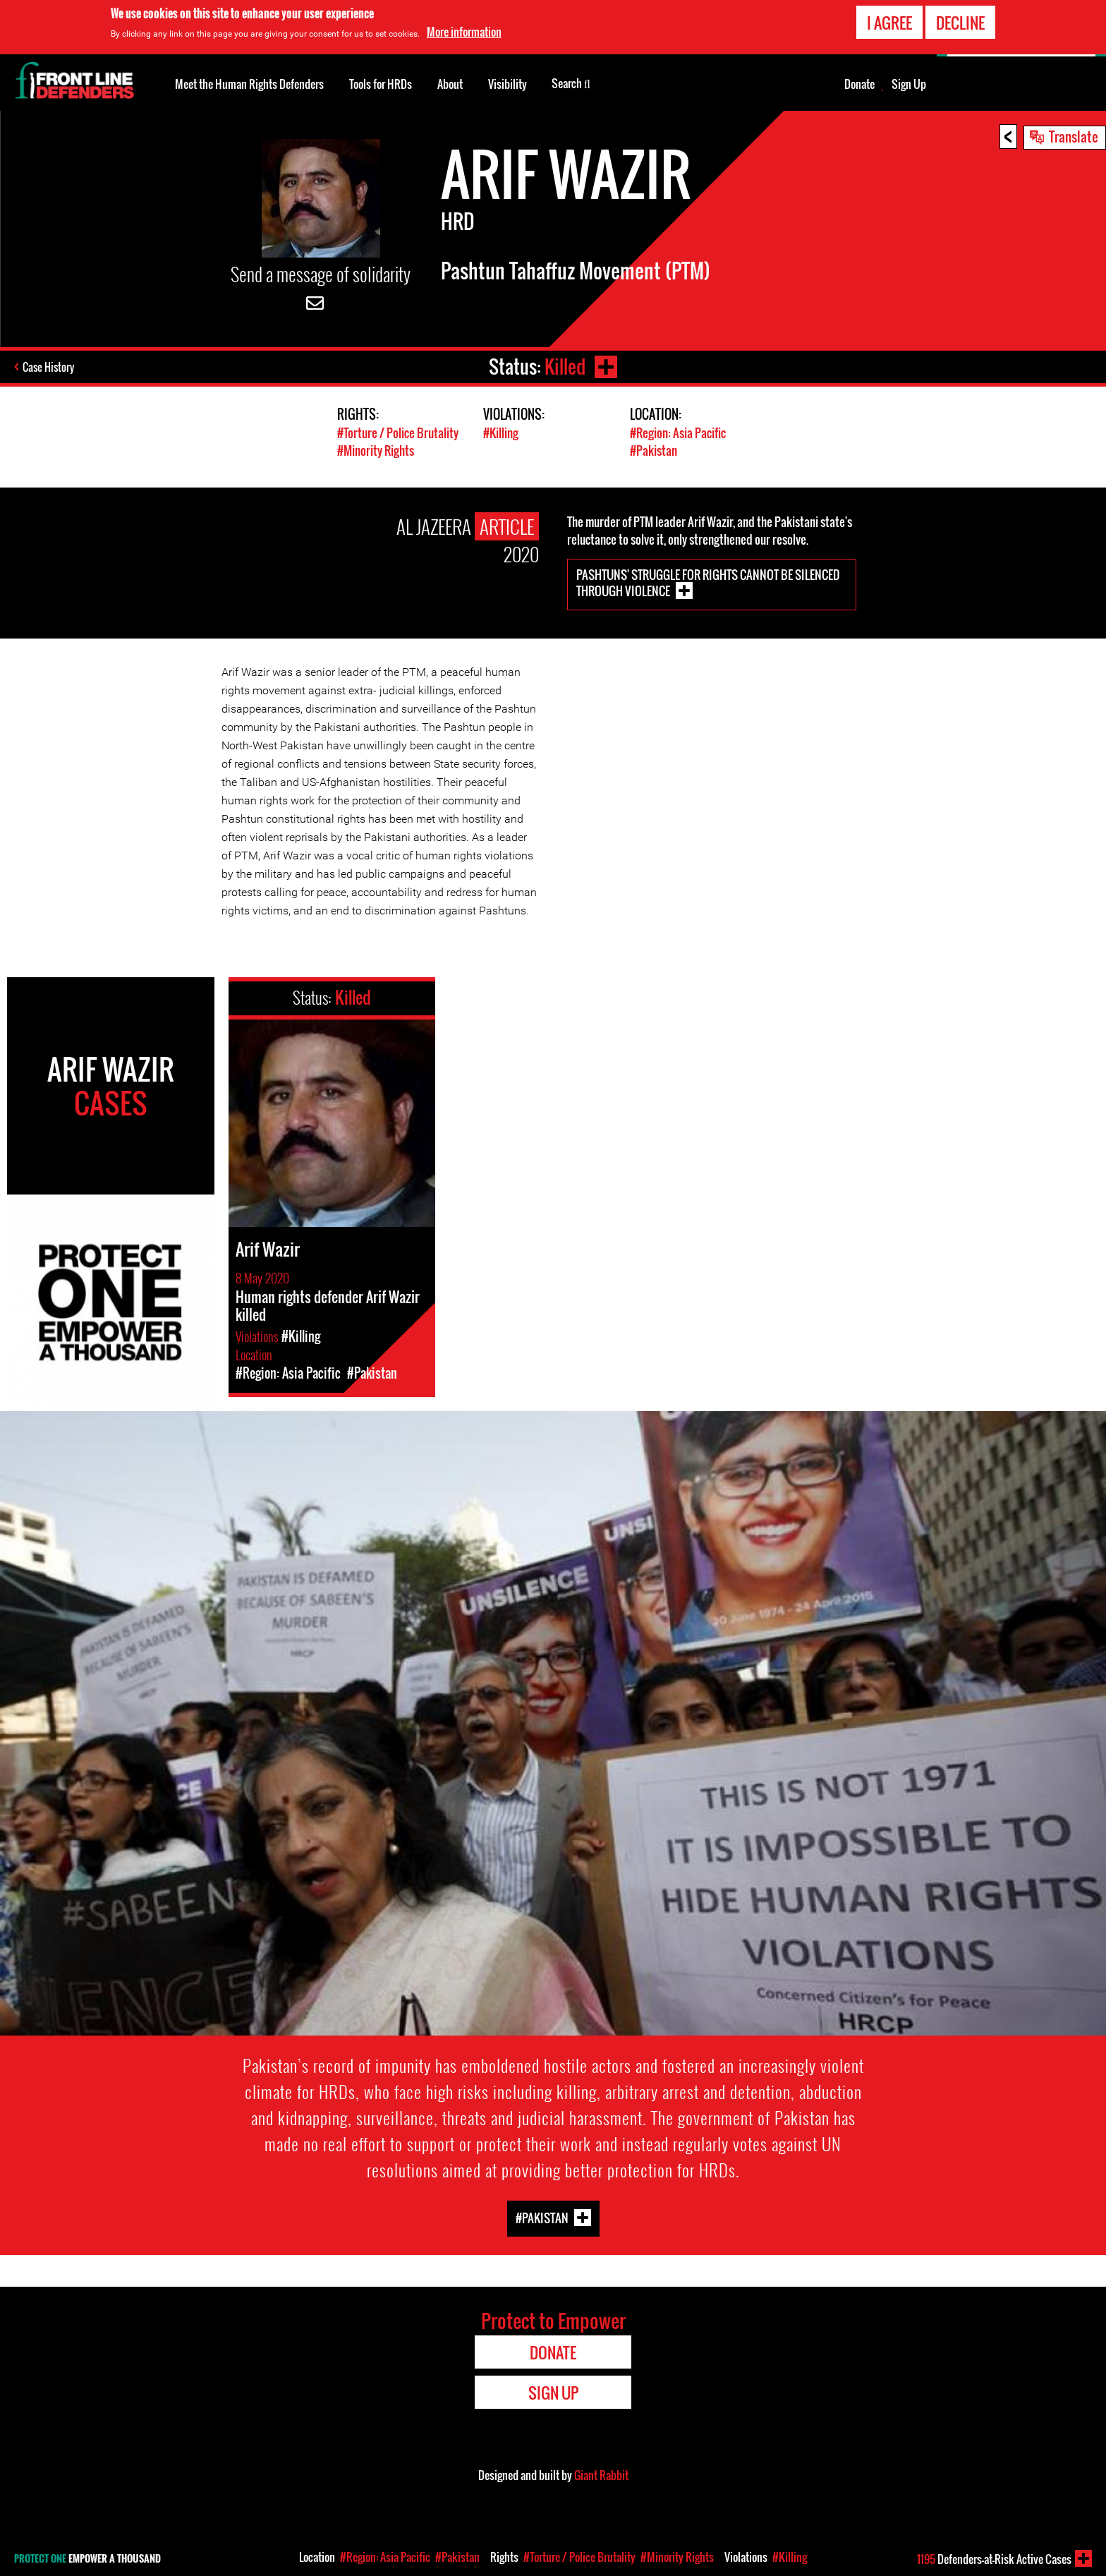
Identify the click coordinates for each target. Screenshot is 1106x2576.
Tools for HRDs (380, 83)
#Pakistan (653, 450)
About (450, 83)
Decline (960, 22)
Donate (859, 84)
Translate (1073, 136)
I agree (889, 22)
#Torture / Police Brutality (397, 433)
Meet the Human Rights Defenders (249, 83)
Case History (48, 367)
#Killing (500, 433)
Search (571, 82)
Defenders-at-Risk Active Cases (994, 2559)
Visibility (507, 83)
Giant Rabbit (601, 2475)
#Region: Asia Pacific (678, 433)
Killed (565, 366)
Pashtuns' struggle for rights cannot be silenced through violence (707, 583)
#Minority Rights (375, 450)
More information (464, 31)
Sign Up (909, 84)
